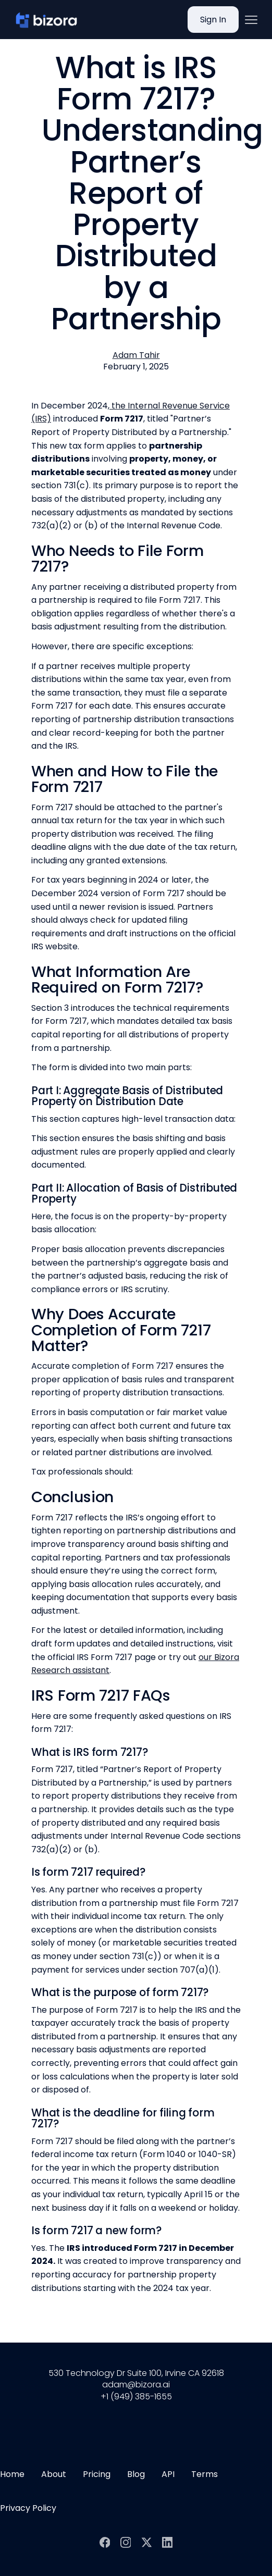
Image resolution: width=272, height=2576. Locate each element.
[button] (251, 19)
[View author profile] (136, 355)
